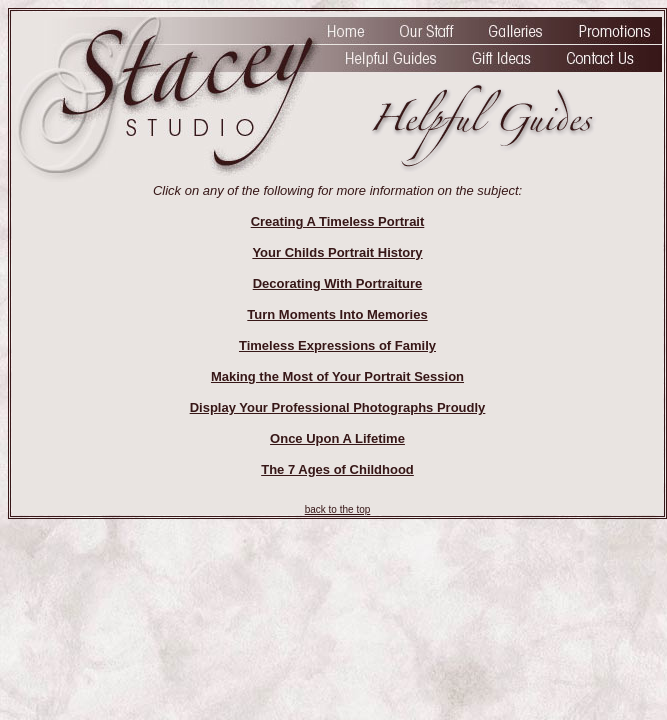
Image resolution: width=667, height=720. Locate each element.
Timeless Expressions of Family (337, 345)
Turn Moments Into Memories (337, 314)
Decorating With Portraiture (338, 283)
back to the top (338, 509)
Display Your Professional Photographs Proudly (338, 407)
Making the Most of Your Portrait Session (337, 376)
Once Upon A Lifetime (337, 438)
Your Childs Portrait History (337, 252)
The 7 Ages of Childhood (337, 469)
